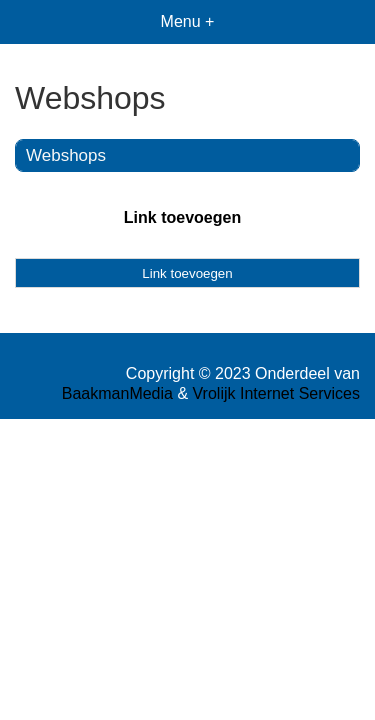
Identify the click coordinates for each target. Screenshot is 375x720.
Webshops (66, 155)
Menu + (188, 21)
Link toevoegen (182, 217)
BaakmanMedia (117, 393)
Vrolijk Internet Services (276, 393)
